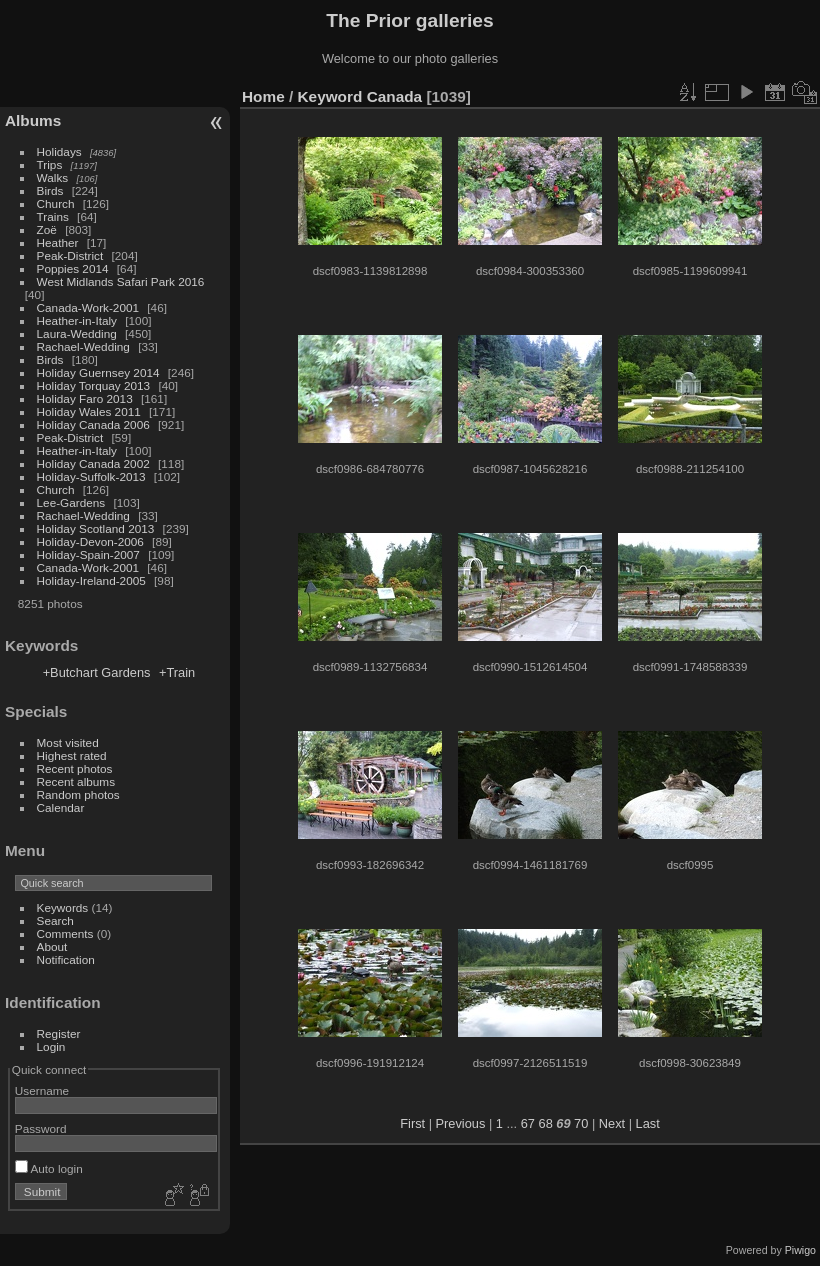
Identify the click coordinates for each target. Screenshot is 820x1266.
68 (546, 1123)
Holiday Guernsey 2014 (98, 372)
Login (51, 1046)
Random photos (78, 794)
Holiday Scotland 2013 (96, 528)
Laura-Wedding (77, 333)
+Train (177, 672)
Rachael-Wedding (83, 346)
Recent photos (75, 768)
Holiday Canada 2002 (93, 463)
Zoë (47, 229)
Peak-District (70, 255)
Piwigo (800, 1250)
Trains (53, 216)
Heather (58, 242)
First (412, 1123)
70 (581, 1123)
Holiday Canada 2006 (93, 424)
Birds (50, 190)
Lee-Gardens (71, 502)
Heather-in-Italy (77, 320)
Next (612, 1123)
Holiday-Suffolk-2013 (91, 476)
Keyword (330, 96)
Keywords (63, 907)
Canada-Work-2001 (88, 307)
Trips (50, 164)
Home (263, 96)
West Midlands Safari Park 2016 (121, 281)
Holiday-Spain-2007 (88, 554)
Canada (394, 96)
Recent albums (76, 781)
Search (55, 920)
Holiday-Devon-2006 (90, 541)
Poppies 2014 (73, 268)
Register (59, 1033)
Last (648, 1123)
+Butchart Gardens (97, 672)
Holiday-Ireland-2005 (91, 580)
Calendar (61, 807)
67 (528, 1123)
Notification (66, 959)
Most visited (68, 742)
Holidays (59, 151)
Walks (53, 177)
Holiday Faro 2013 (85, 398)
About (52, 946)
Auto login (49, 1168)
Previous (461, 1123)
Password (41, 1128)
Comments (65, 933)
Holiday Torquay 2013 (94, 385)
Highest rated (72, 755)
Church (56, 203)
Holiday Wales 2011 (89, 411)
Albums (33, 120)
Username (42, 1090)
